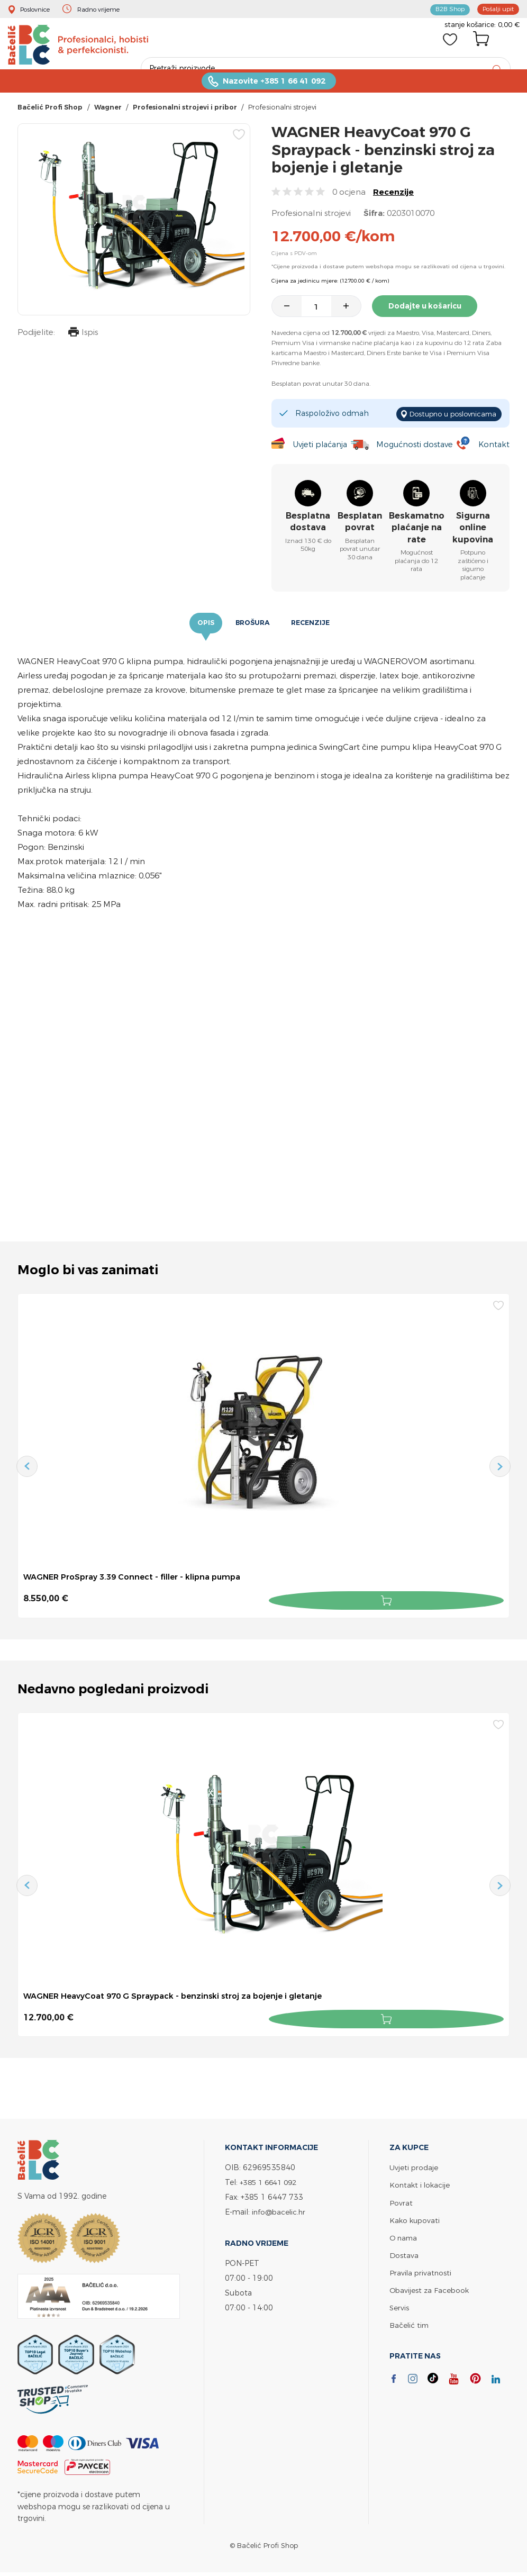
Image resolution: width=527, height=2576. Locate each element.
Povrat (401, 2201)
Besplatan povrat (360, 523)
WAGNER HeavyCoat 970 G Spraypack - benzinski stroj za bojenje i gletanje (183, 1997)
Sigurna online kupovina (472, 529)
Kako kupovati (415, 2218)
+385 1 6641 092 (271, 2180)
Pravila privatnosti (421, 2270)
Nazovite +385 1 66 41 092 (274, 85)
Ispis (80, 338)
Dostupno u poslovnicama (447, 416)
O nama (404, 2236)
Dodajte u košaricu (429, 310)
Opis (202, 625)
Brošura (252, 625)
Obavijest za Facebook (430, 2288)
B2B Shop (443, 8)
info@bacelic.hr (280, 2210)
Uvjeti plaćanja (319, 445)
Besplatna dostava (308, 523)
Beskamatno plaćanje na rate (416, 529)
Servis (399, 2305)
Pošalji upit (496, 8)
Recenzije (393, 197)
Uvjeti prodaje (414, 2166)
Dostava (404, 2253)
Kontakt (493, 445)
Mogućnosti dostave (416, 445)
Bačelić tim (410, 2323)
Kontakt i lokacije (420, 2183)
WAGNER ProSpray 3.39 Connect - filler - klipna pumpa (139, 1579)
